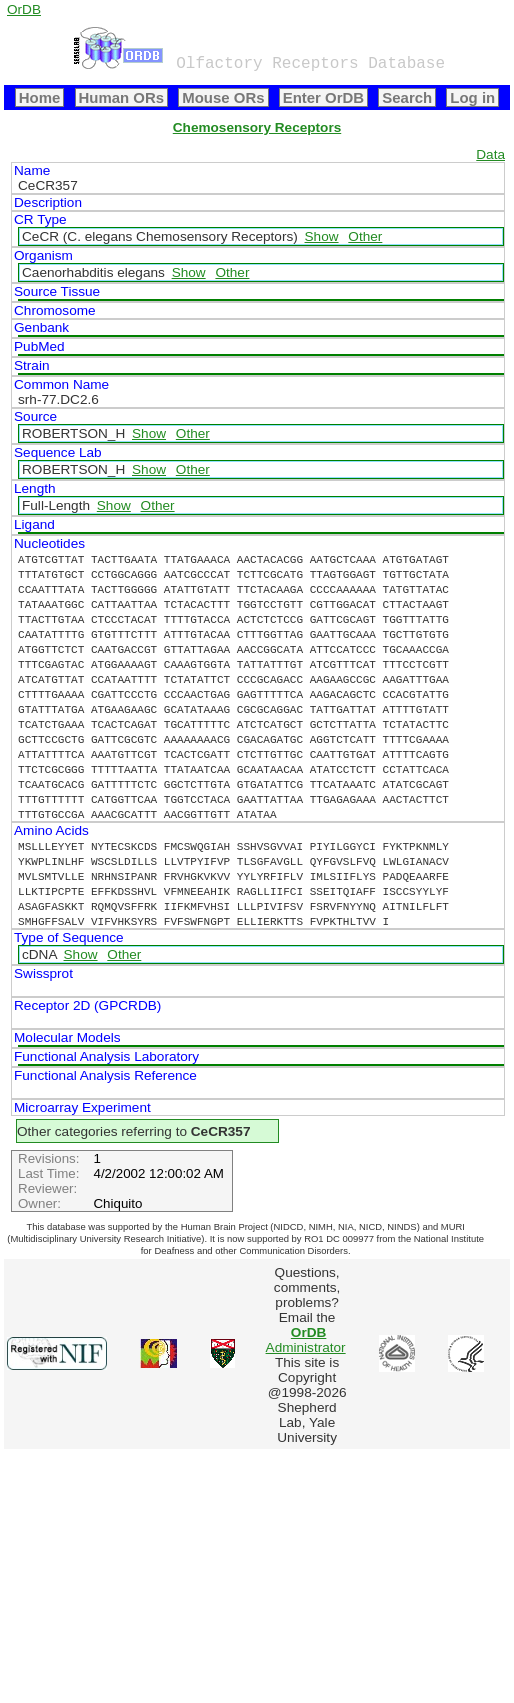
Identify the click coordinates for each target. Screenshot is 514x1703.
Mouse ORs (223, 97)
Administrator (306, 1340)
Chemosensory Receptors (257, 127)
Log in (472, 97)
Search (407, 97)
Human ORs (122, 97)
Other (365, 236)
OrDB (24, 9)
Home (40, 97)
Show (322, 236)
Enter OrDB (323, 97)
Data (490, 154)
